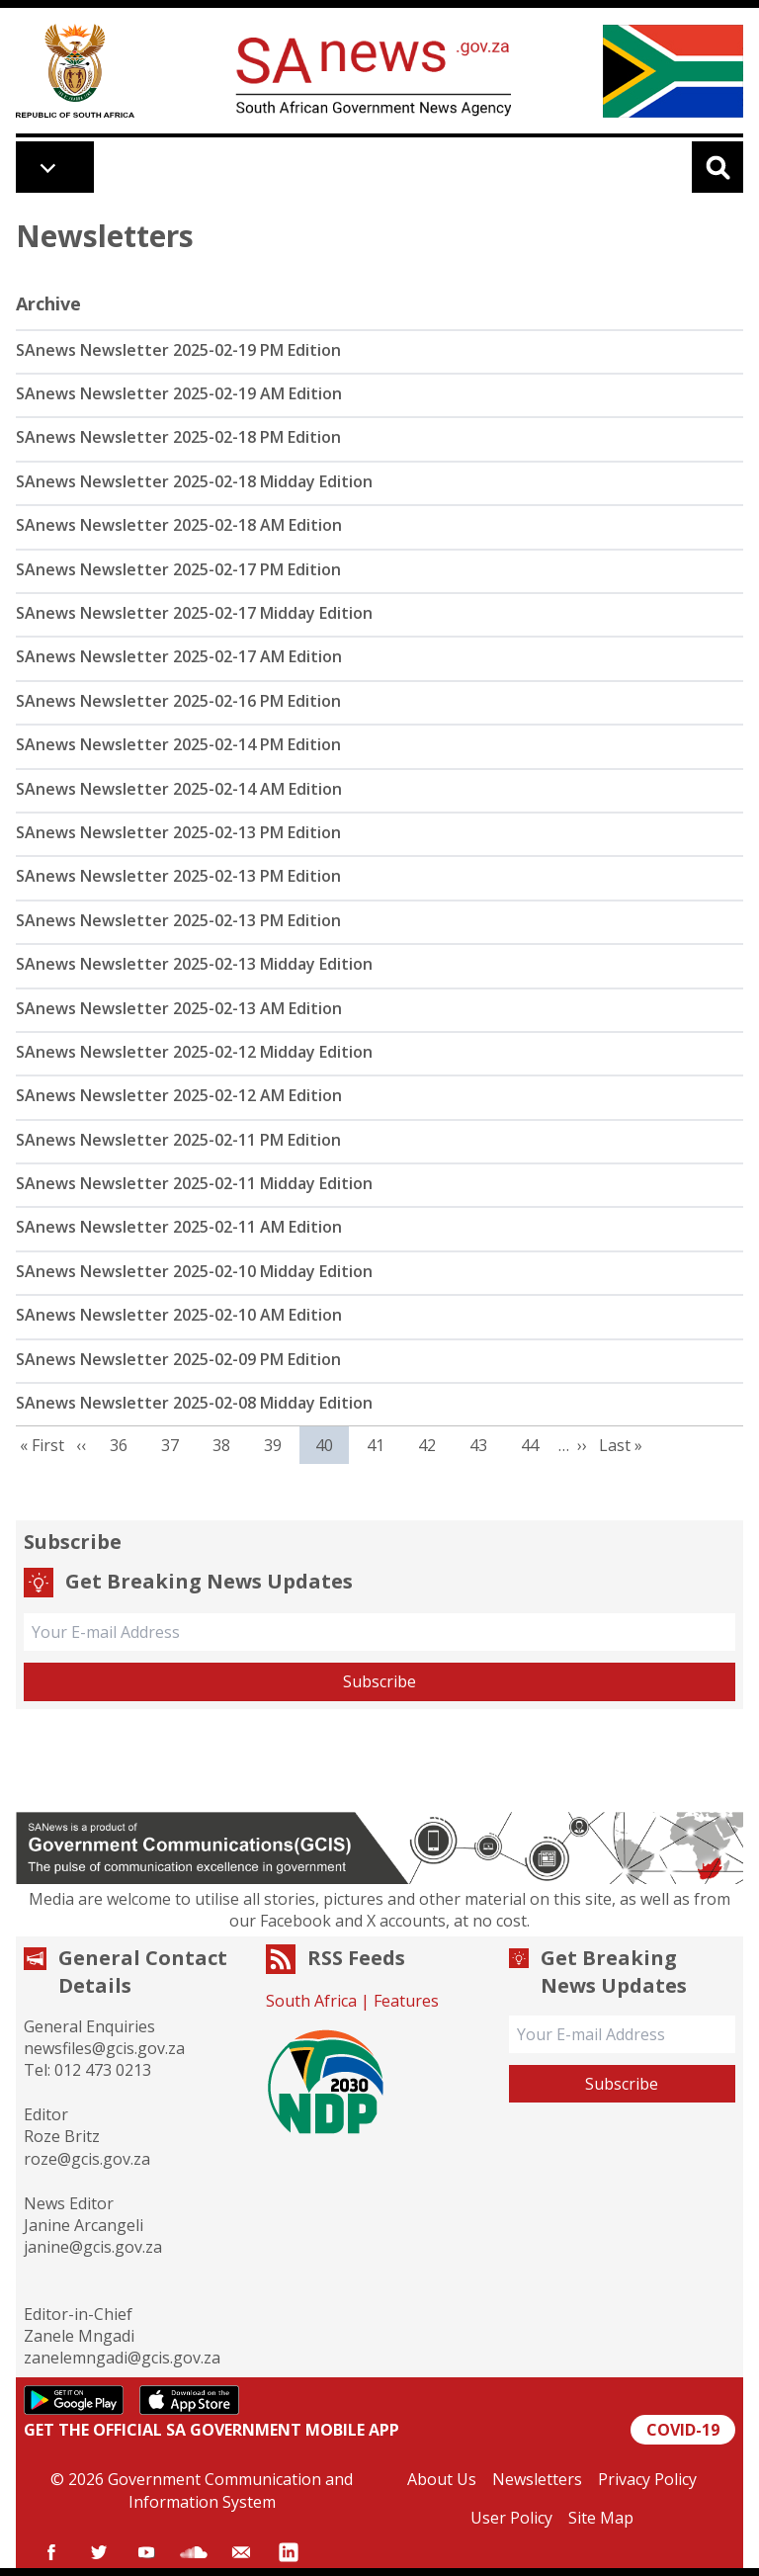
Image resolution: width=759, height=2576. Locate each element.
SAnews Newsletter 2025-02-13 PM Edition (178, 832)
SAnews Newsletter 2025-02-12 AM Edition (179, 1095)
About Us (441, 2479)
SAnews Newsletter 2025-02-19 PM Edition (178, 350)
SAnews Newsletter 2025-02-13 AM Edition (179, 1008)
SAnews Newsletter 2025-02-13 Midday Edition (194, 964)
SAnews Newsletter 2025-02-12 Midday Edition (194, 1052)
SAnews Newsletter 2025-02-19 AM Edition (179, 393)
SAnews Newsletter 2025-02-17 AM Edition (179, 656)
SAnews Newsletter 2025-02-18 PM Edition (178, 437)
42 (434, 1444)
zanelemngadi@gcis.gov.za (122, 2357)
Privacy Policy (647, 2479)
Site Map (600, 2518)
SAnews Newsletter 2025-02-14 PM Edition (178, 744)
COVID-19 (682, 2430)
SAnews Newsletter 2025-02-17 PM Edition (178, 569)
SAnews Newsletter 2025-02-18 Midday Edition (194, 481)
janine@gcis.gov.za (93, 2247)
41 (383, 1444)
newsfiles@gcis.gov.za (104, 2048)
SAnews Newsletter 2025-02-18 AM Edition (179, 525)
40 (331, 1444)
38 (228, 1444)
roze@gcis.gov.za (87, 2159)
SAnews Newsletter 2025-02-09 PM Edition (178, 1359)
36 (126, 1444)
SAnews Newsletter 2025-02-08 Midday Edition (194, 1403)
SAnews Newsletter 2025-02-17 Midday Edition (194, 613)
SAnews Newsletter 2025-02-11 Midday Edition (194, 1183)
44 (537, 1444)
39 (280, 1444)
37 (177, 1444)
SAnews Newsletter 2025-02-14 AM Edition (179, 789)
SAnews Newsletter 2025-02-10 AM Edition (179, 1315)
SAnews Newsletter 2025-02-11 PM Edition (178, 1140)
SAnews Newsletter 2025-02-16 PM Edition (178, 701)
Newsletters (537, 2479)
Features (406, 2001)
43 (485, 1444)
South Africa (311, 2001)
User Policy (511, 2518)
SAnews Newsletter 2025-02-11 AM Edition (179, 1227)
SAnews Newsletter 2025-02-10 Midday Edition (194, 1271)
